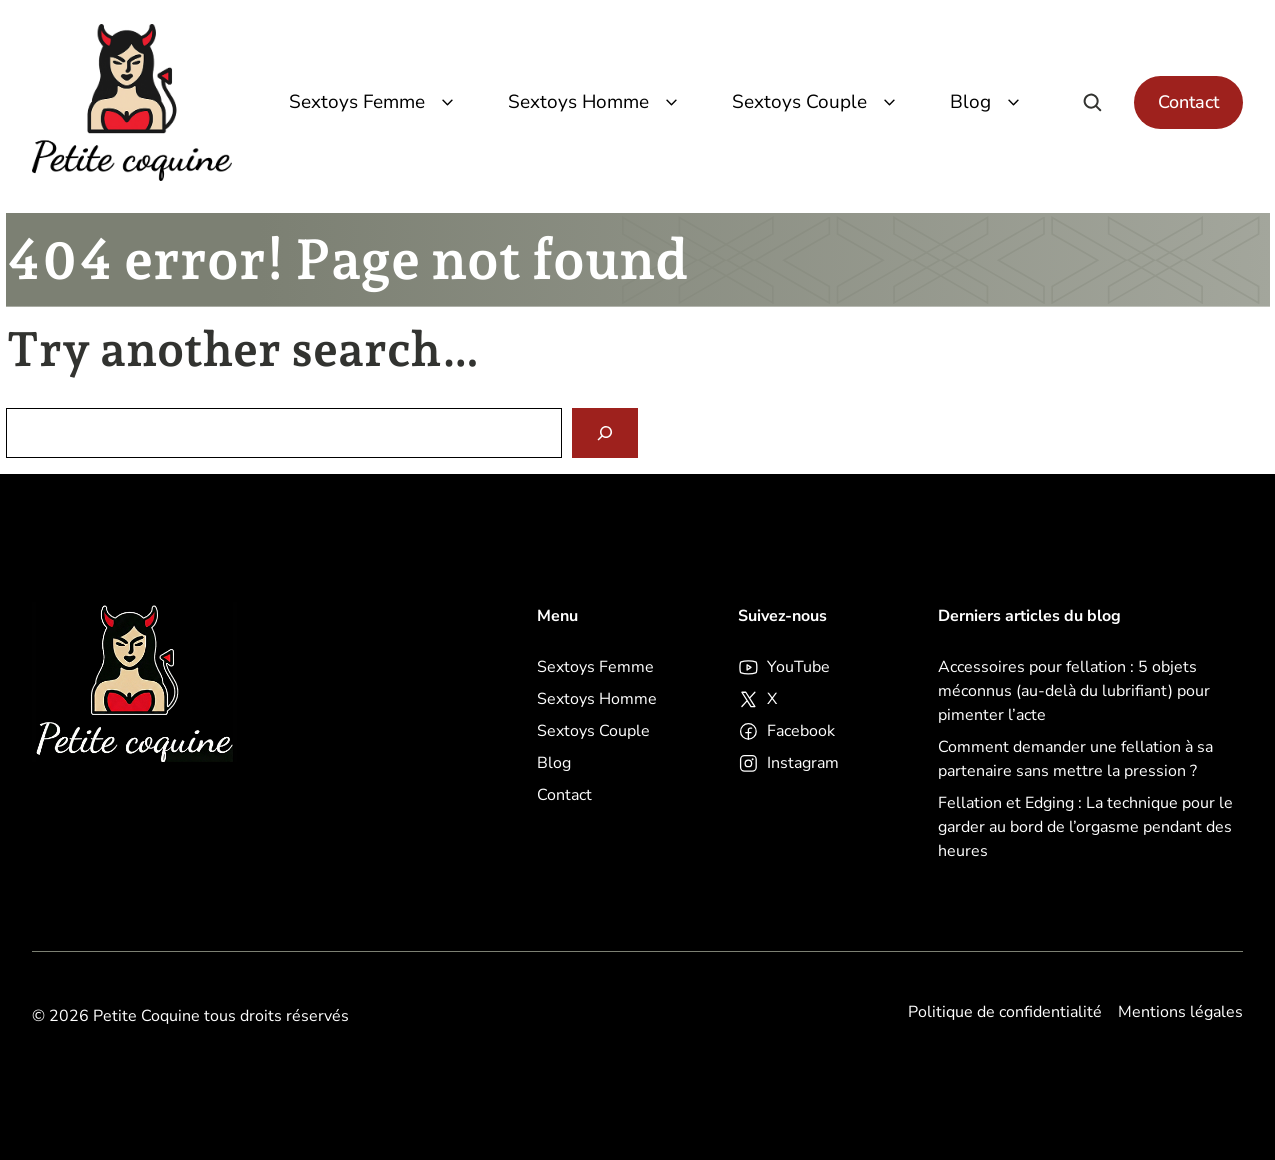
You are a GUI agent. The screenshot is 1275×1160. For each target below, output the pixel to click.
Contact (1188, 102)
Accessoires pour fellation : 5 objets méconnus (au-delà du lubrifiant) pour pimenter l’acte (1074, 691)
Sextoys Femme (374, 102)
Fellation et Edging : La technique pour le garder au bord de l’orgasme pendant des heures (1085, 827)
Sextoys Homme (596, 102)
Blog (988, 102)
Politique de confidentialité (1005, 1012)
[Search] (605, 433)
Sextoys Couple (817, 102)
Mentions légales (1180, 1012)
